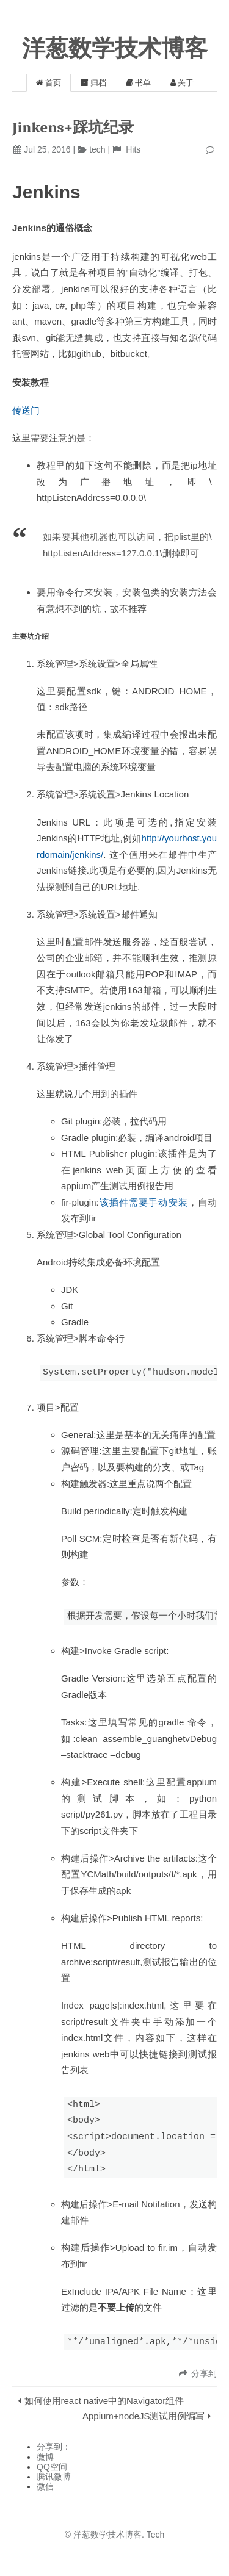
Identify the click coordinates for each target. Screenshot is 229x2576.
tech (97, 149)
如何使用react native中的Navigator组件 (104, 2400)
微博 (45, 2457)
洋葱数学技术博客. (108, 2534)
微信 (45, 2486)
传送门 (26, 410)
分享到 (204, 2373)
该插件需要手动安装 (143, 1202)
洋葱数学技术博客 (115, 48)
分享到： (54, 2447)
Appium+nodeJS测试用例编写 (143, 2416)
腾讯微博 (54, 2476)
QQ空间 (52, 2467)
